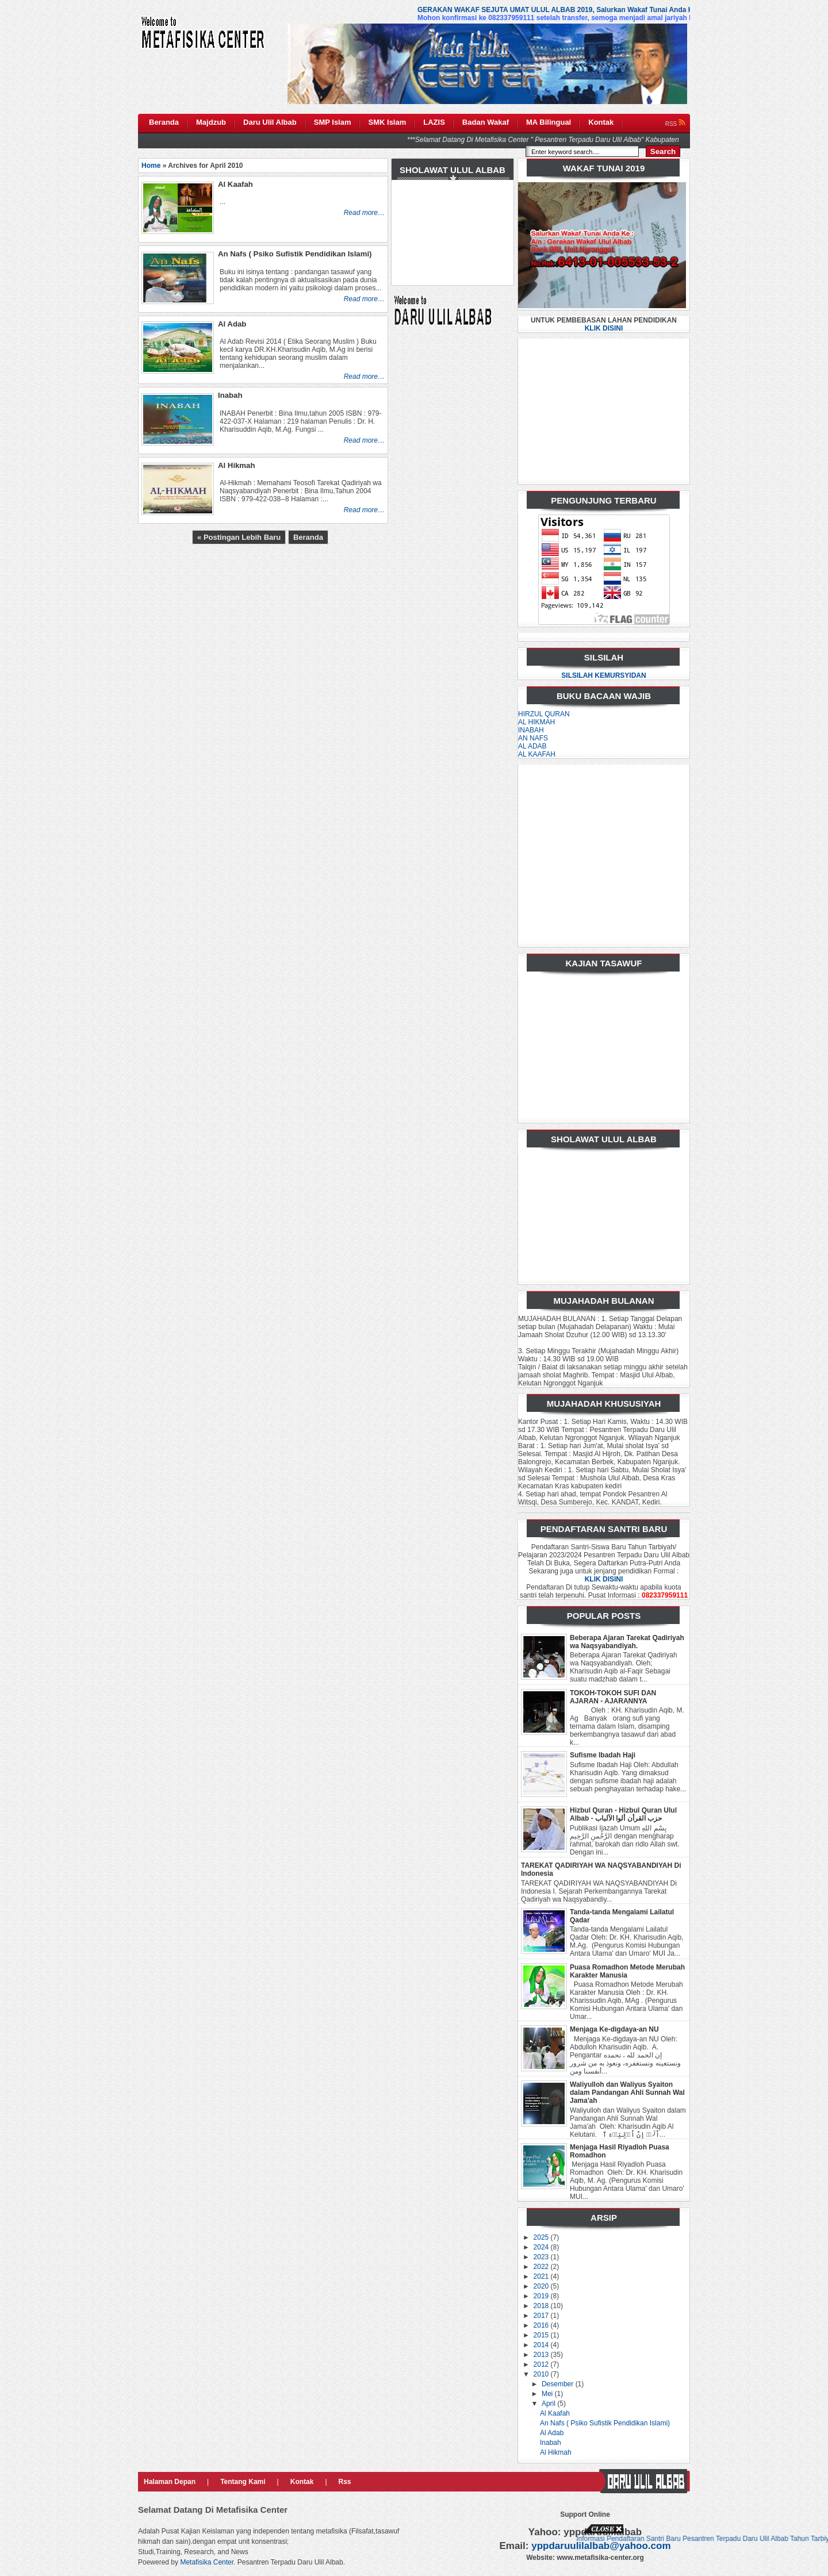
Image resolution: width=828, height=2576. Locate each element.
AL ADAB (532, 746)
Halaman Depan (169, 2482)
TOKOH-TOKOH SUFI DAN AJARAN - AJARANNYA (613, 1697)
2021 (542, 2276)
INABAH (531, 730)
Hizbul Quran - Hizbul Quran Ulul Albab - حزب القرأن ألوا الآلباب (623, 1814)
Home (150, 166)
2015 (542, 2335)
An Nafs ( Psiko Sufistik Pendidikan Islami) (605, 2423)
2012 (542, 2364)
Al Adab (552, 2433)
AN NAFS (533, 738)
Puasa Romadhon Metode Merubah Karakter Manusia (627, 1971)
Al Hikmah (556, 2452)
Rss (345, 2482)
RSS (675, 124)
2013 (542, 2355)
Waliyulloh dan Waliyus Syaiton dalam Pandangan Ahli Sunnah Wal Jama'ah (627, 2092)
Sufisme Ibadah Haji (602, 1755)
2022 (542, 2267)
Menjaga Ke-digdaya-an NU (614, 2029)
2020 (542, 2286)
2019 (542, 2296)
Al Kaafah (555, 2413)
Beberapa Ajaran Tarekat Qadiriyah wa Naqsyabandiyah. (627, 1642)
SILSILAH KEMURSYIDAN (603, 675)
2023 (542, 2257)
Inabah (550, 2443)
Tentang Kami (242, 2482)
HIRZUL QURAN (544, 714)
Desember (559, 2384)
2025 (542, 2237)
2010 (542, 2374)
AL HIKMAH (536, 722)
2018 (542, 2306)
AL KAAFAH (536, 754)
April (549, 2404)
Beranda (308, 537)
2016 (542, 2325)
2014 (542, 2345)
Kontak (302, 2482)
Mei (548, 2394)
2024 (542, 2247)
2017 (542, 2316)
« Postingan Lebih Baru (239, 537)
